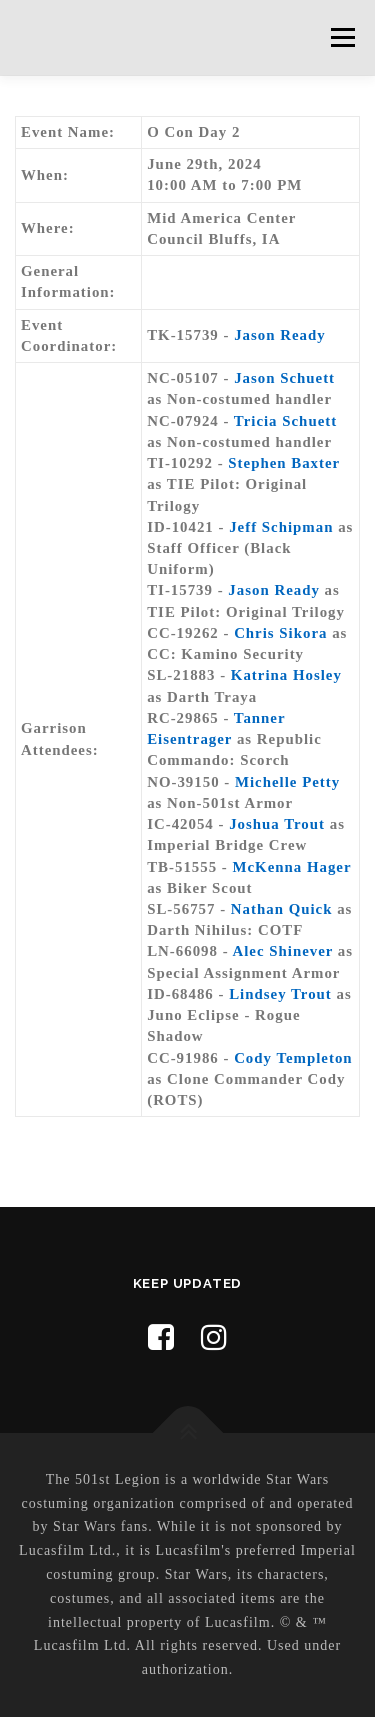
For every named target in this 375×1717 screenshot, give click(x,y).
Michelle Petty (287, 782)
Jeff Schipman (281, 527)
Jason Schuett (284, 378)
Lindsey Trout (280, 994)
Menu (342, 37)
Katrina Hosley (286, 675)
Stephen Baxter (284, 463)
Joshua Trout (277, 824)
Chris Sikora (280, 633)
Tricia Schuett (285, 421)
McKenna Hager (291, 867)
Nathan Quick (282, 909)
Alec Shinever (282, 951)
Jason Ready (280, 335)
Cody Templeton (293, 1058)
